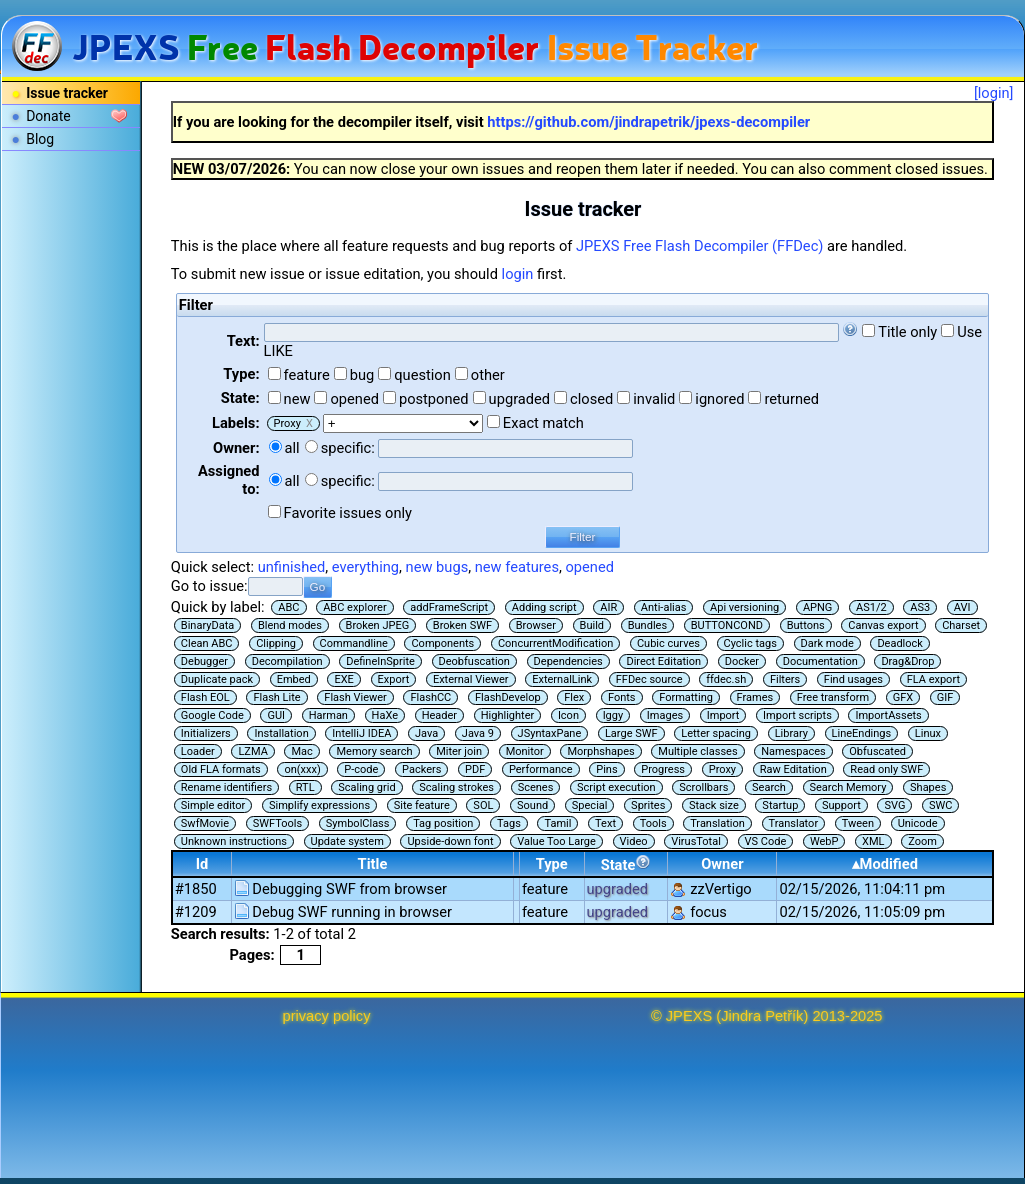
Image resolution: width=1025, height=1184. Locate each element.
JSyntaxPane (550, 733)
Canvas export (883, 625)
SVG (894, 805)
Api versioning (744, 607)
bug (362, 375)
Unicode (918, 823)
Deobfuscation (474, 661)
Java (426, 733)
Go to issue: (209, 586)
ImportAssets (888, 715)
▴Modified (885, 864)
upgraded (520, 399)
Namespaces (793, 751)
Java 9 (478, 733)
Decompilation (287, 661)
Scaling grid (366, 787)
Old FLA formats (221, 769)
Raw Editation (793, 769)
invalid (654, 399)
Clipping (276, 643)
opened (354, 399)
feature (307, 375)
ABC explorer (355, 607)
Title (373, 864)
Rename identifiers (226, 787)
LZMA (252, 751)
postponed (434, 399)
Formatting (686, 697)
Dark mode (827, 643)
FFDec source (649, 679)
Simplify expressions (319, 805)
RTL (305, 787)
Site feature (422, 805)
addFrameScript (449, 607)
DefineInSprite (380, 661)
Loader (198, 751)
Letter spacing (716, 733)
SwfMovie (205, 823)
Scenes (536, 787)
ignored (719, 399)
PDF (475, 769)
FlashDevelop (508, 697)
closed (591, 399)
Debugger (204, 661)
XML (873, 841)
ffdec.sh (726, 679)
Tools (653, 823)
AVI (962, 607)
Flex (574, 697)
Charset (961, 625)
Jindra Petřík (762, 1016)
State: (240, 398)
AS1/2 (871, 607)
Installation (281, 733)
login (518, 274)
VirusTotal (696, 841)
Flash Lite (276, 697)
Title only (907, 332)
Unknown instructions (234, 841)
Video (634, 841)
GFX (903, 697)
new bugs (437, 567)
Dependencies (568, 661)
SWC (940, 805)
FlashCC (430, 697)
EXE (343, 679)
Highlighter (508, 715)
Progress (663, 769)
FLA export (933, 679)
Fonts (622, 697)
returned (791, 399)
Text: (243, 341)
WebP (824, 841)
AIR (608, 607)
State (626, 864)
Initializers (206, 733)
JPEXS (689, 1016)
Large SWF (631, 733)
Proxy (722, 769)
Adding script (544, 607)
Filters (785, 679)
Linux (928, 733)
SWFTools (277, 823)
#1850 (196, 889)
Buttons (806, 625)
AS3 (920, 607)
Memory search (374, 751)
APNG (817, 607)
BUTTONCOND (727, 625)
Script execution (616, 787)
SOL (483, 805)
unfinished (292, 567)
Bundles (647, 625)
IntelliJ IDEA (361, 733)
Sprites (648, 805)
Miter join (459, 751)
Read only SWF (886, 769)
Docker (742, 661)
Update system (347, 841)
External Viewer (471, 679)
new (297, 399)
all (292, 448)
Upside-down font (450, 841)
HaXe (385, 715)
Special (590, 805)
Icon (568, 715)
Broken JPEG (378, 625)
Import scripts (797, 715)
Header (439, 715)
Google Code (212, 715)
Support (841, 805)
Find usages (853, 679)
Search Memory (848, 787)
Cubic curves (668, 643)
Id (202, 864)
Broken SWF (462, 625)
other (488, 375)
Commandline (354, 643)
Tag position (443, 823)
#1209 (196, 912)
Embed (294, 679)
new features (517, 567)
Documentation (820, 661)
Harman (328, 715)
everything (365, 567)
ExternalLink (562, 679)
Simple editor (213, 805)
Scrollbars (703, 787)
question (422, 375)
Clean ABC (207, 643)
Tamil (557, 823)
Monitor (525, 751)
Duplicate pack (217, 679)
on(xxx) (302, 769)
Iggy (613, 715)
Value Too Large (556, 841)
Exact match (543, 423)
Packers (421, 769)
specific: (348, 448)
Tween (858, 823)
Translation (717, 823)
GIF (945, 697)
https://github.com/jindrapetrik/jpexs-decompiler (648, 122)
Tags (509, 823)
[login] (994, 93)
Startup (780, 805)
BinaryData (207, 625)
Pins (606, 769)
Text (605, 823)
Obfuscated (877, 751)
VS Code (766, 841)
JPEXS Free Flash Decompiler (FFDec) (699, 246)
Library (791, 733)
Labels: (235, 423)
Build (592, 625)
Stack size (714, 805)
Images (665, 715)
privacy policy (327, 1016)
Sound (532, 805)
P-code (361, 769)
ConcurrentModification (555, 643)
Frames (755, 697)
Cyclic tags (750, 643)
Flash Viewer (355, 697)
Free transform (833, 697)
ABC (288, 607)
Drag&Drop (907, 661)
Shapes (928, 787)
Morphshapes (600, 751)
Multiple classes (697, 751)
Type (552, 864)
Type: (241, 374)
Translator (794, 823)
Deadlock (900, 643)
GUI (276, 715)
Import (723, 715)
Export (394, 679)
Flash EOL (205, 697)
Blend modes (290, 625)
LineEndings (862, 733)
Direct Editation (663, 661)
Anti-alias (664, 607)
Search (769, 787)
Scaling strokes (456, 787)
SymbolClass (358, 823)
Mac (301, 751)
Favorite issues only (348, 513)
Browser (536, 625)
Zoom (922, 841)
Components (442, 643)
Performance (541, 769)
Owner (722, 864)
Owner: (236, 448)
